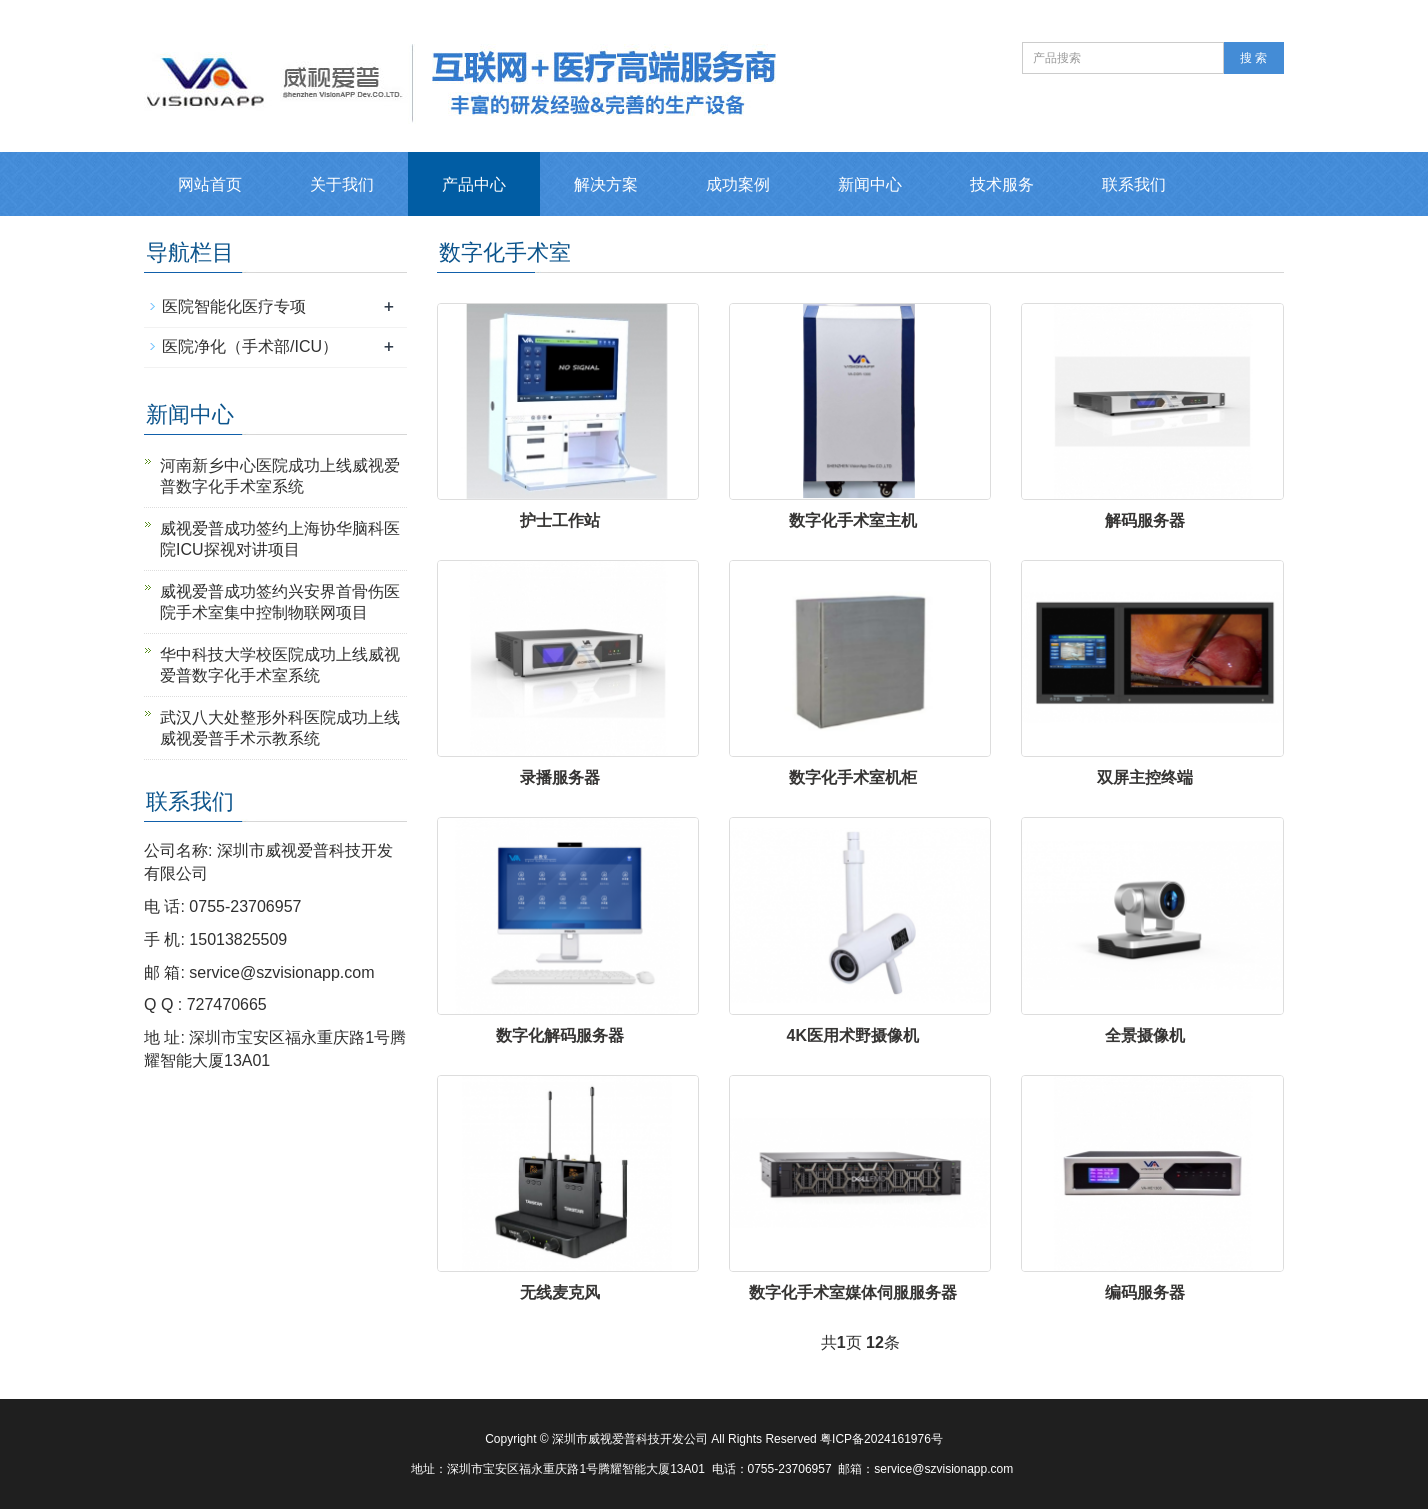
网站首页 (210, 184)
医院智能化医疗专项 (234, 306)
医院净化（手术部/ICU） (250, 346)
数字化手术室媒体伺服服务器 (853, 1292)
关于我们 (342, 184)
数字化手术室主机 (853, 520)
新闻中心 (870, 184)
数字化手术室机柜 (853, 777)
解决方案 (606, 184)
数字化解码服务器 (560, 1035)
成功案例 (738, 184)
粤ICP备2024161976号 (881, 1439)
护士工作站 (560, 520)
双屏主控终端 (1145, 777)
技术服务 (1002, 184)
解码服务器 (1145, 520)
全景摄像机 (1145, 1035)
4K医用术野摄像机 (853, 1035)
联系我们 (1134, 184)
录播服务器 (560, 777)
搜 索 (1253, 58)
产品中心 (474, 184)
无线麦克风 (560, 1292)
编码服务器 (1145, 1292)
